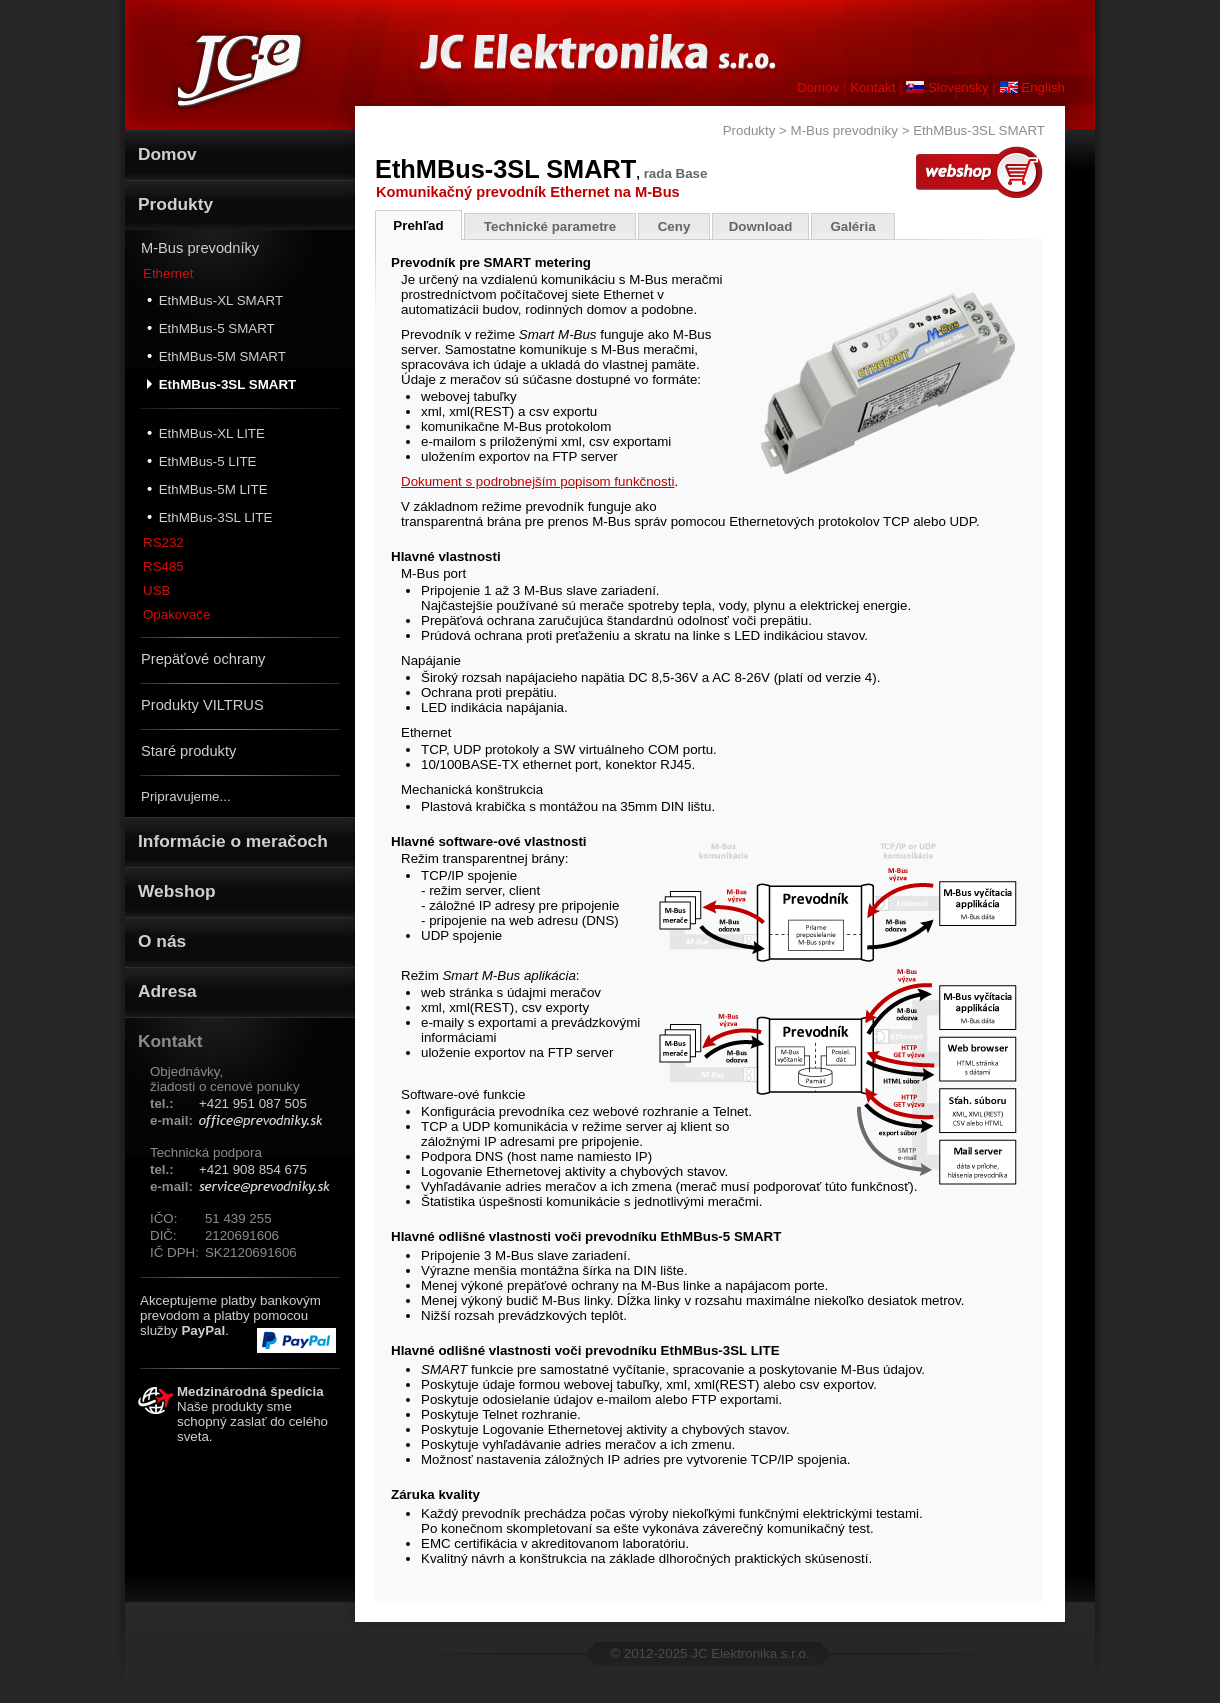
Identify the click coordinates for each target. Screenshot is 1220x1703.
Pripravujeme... (186, 796)
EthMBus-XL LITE (206, 433)
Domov (818, 87)
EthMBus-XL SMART (215, 300)
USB (156, 590)
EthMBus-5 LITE (201, 461)
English (1032, 87)
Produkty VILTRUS (202, 705)
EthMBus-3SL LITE (209, 517)
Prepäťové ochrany (203, 659)
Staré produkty (188, 751)
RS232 (163, 542)
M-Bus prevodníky (200, 248)
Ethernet (168, 273)
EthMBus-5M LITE (207, 489)
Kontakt (872, 87)
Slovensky (947, 87)
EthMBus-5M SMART (216, 356)
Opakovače (176, 614)
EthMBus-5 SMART (211, 328)
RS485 (163, 566)
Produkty (749, 130)
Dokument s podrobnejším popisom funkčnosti (537, 481)
